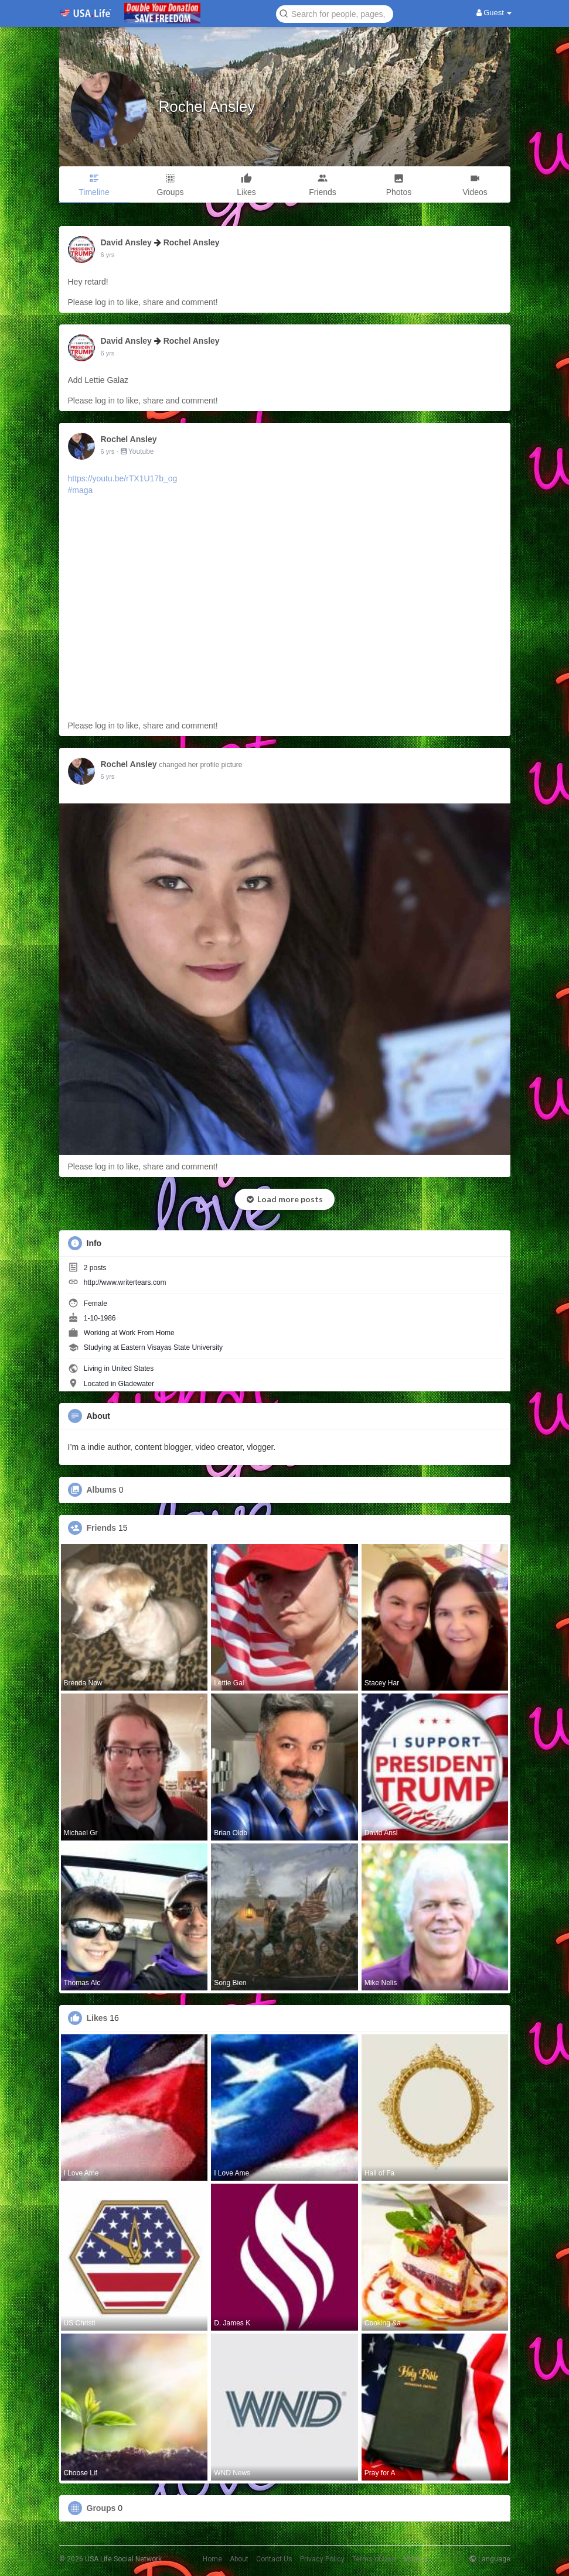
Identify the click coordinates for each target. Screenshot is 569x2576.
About (239, 2559)
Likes (97, 2018)
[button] (334, 13)
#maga (80, 490)
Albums (102, 1489)
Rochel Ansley (207, 106)
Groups (101, 2508)
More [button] (415, 2559)
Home (212, 2559)
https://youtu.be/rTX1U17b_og (123, 478)
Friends (102, 1527)
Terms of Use (374, 2559)
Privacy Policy (322, 2559)
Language (489, 2559)
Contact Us (274, 2559)
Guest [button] (494, 12)
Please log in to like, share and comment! (143, 302)
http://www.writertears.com (125, 1282)
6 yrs (108, 254)
